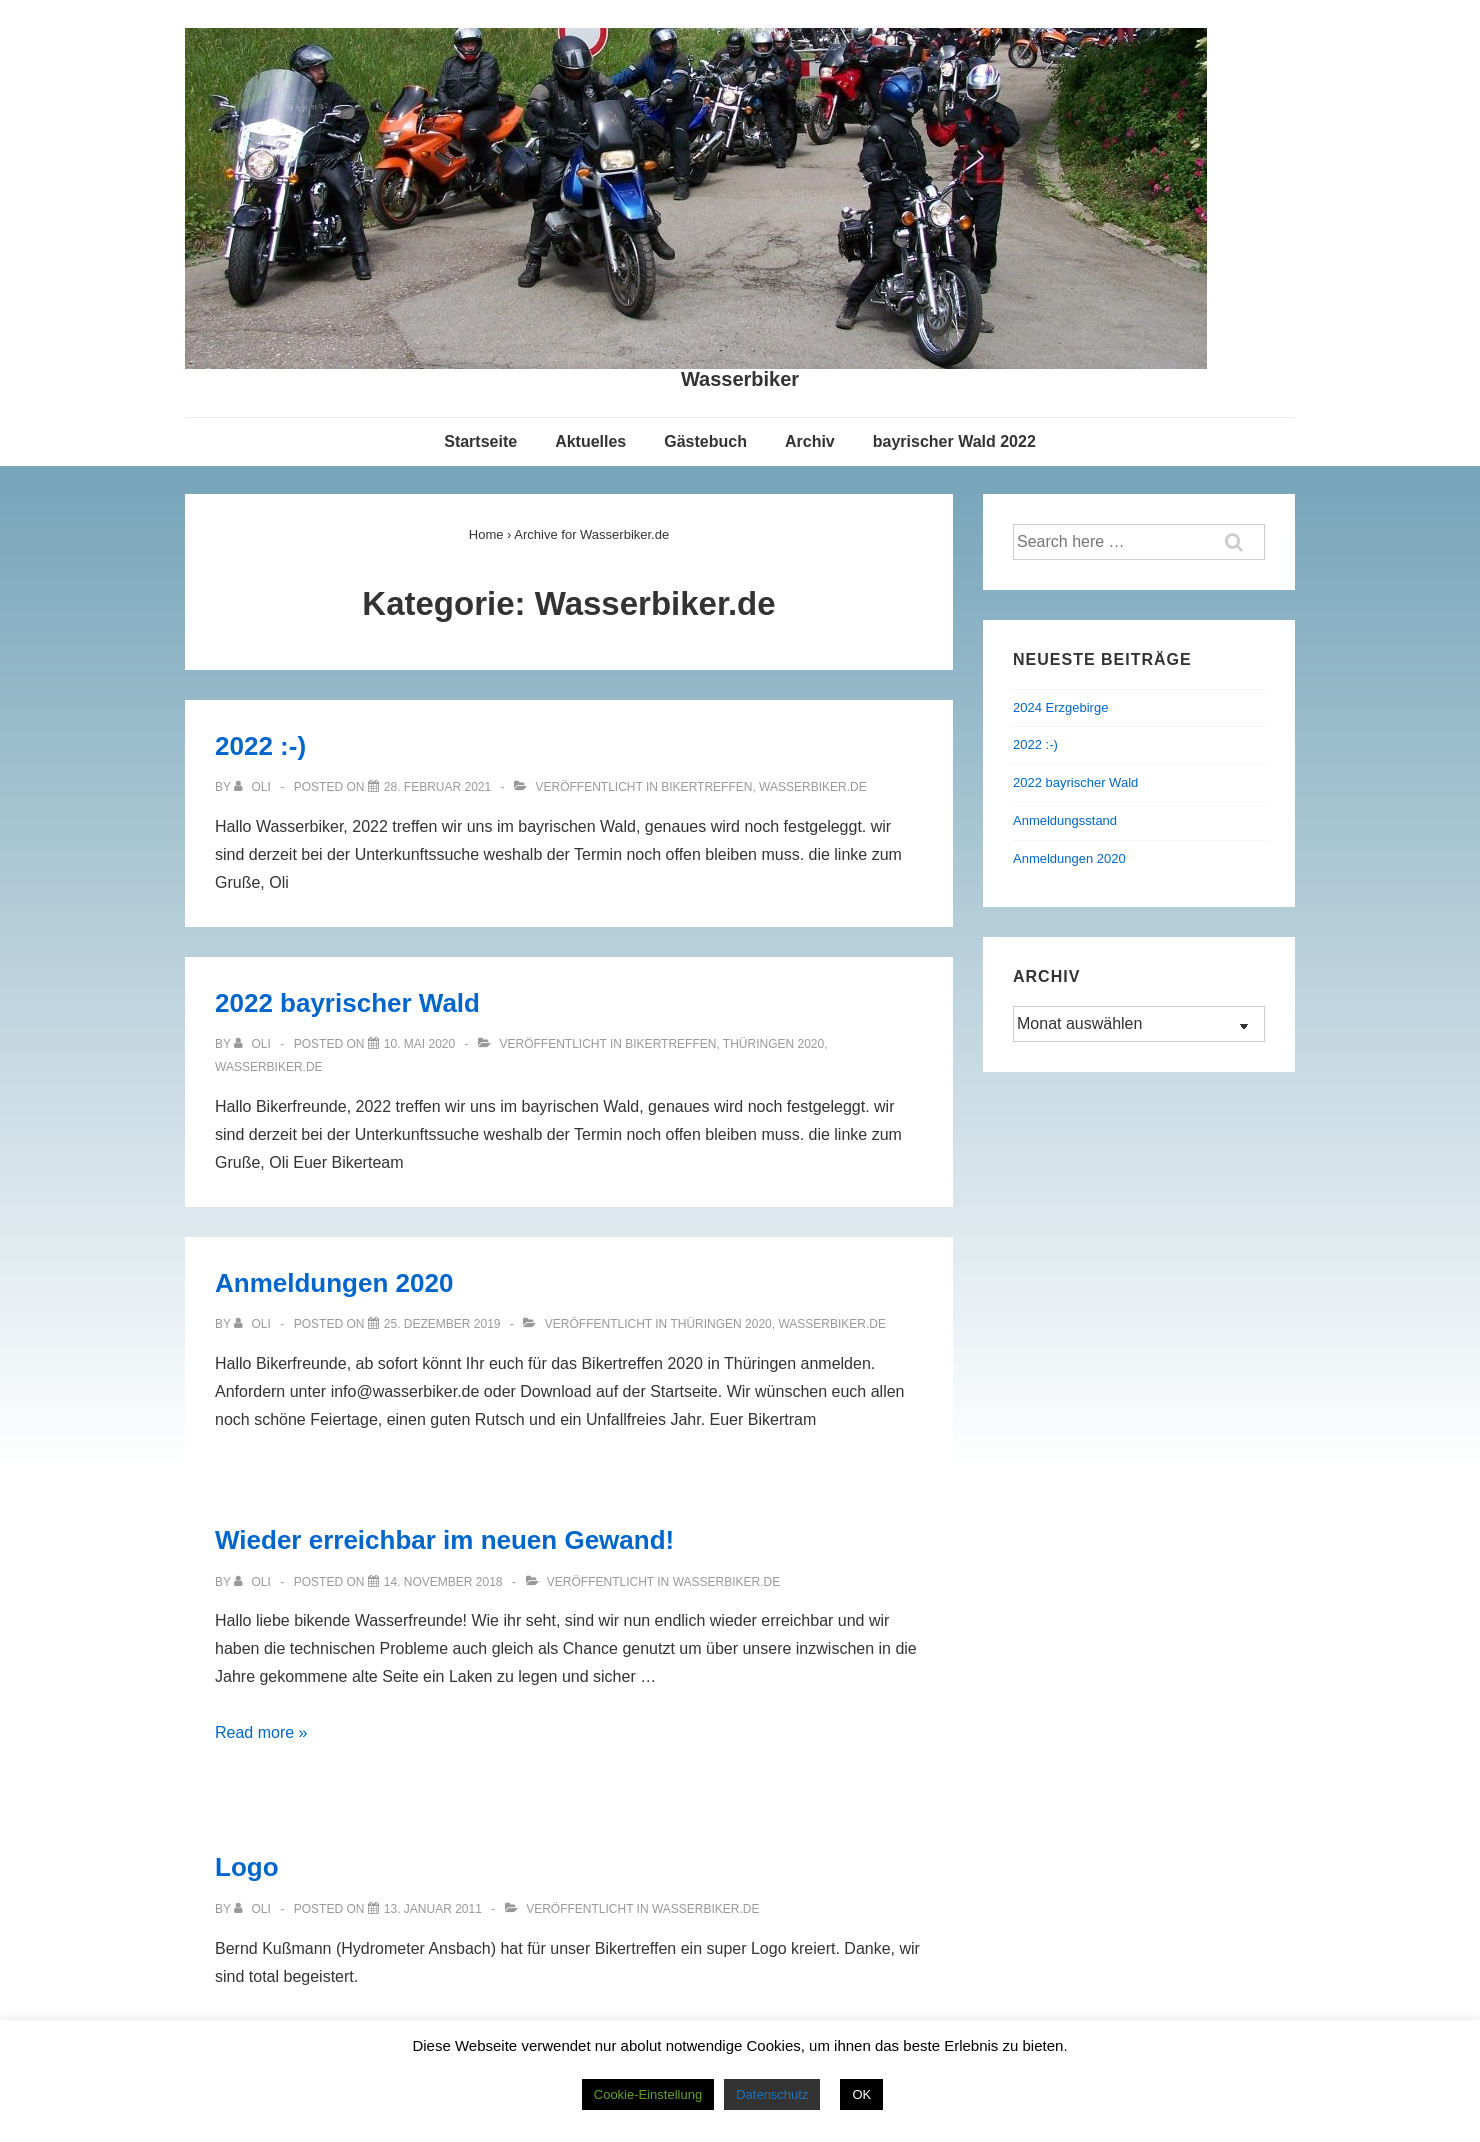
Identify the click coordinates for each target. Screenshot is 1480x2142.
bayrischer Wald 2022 (954, 441)
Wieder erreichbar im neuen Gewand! (444, 1540)
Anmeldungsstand (1065, 820)
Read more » (261, 1732)
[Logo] (433, 1909)
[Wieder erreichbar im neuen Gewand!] (443, 1582)
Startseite (480, 441)
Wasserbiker (740, 379)
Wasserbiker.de (813, 787)
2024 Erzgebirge (1060, 707)
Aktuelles (590, 441)
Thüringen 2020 (773, 1044)
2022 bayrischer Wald (347, 1003)
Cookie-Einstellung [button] (648, 2094)
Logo (247, 1867)
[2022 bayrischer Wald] (419, 1044)
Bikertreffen (706, 787)
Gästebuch (705, 441)
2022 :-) (260, 746)
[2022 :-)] (437, 787)
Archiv (810, 441)
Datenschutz (772, 2094)
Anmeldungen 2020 (334, 1283)
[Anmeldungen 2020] (442, 1324)
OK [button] (861, 2094)
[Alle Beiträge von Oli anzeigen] (254, 787)
